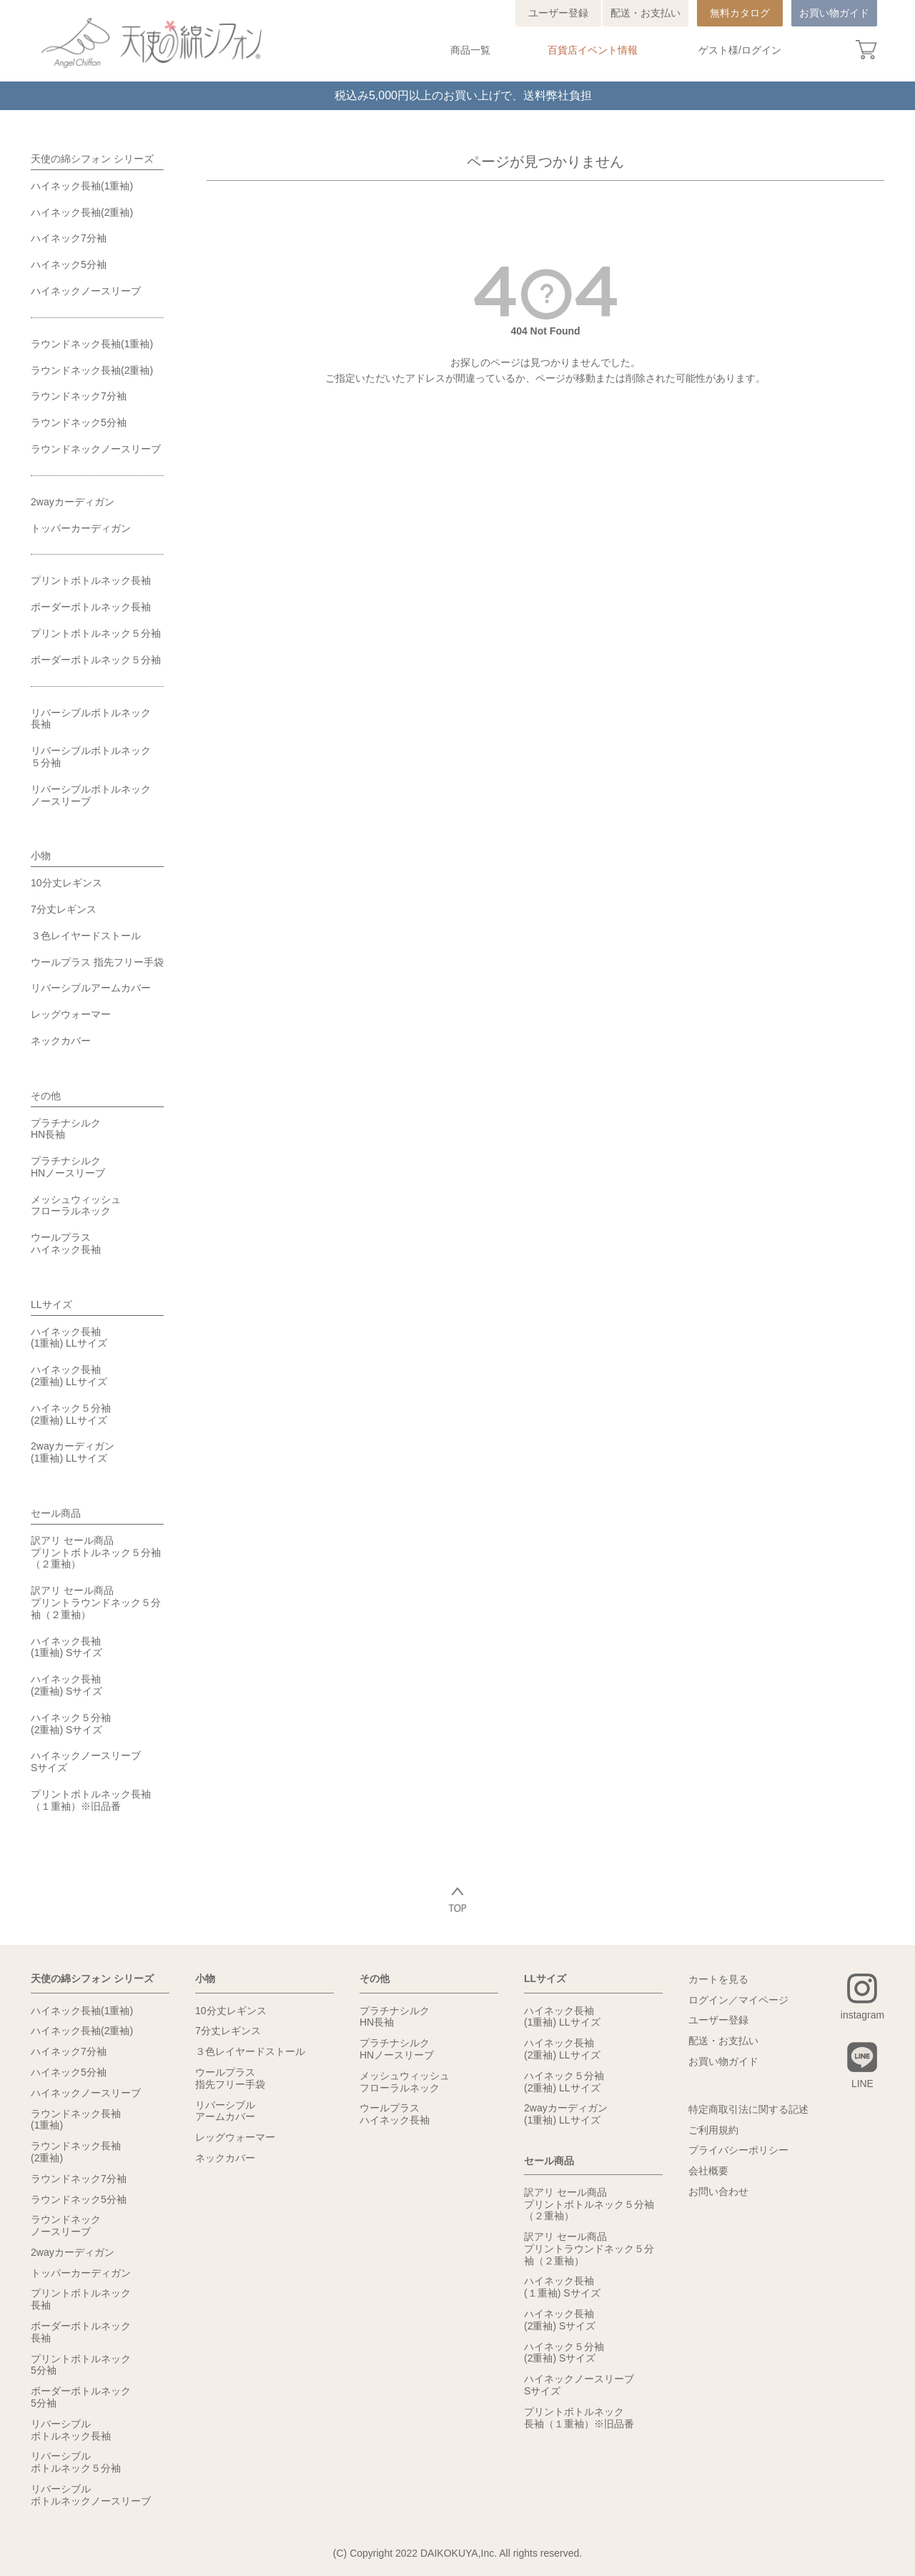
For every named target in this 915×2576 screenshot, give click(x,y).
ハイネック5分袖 (69, 264)
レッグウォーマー (71, 1014)
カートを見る (718, 1979)
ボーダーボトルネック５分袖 (96, 659)
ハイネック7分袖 (69, 238)
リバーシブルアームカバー (91, 988)
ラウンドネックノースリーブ (96, 449)
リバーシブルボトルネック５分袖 (91, 756)
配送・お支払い (645, 13)
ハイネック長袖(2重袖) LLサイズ (69, 1375)
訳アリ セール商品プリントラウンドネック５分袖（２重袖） (96, 1602)
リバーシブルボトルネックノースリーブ (91, 795)
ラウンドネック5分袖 (79, 422)
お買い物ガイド (834, 13)
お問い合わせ (718, 2191)
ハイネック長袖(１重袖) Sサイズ (562, 2287)
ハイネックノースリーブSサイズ (86, 1761)
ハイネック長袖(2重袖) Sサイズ (66, 1685)
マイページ (763, 2000)
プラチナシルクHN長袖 (66, 1129)
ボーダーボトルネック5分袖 (81, 2397)
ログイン (761, 50)
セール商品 (56, 1513)
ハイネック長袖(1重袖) (82, 186)
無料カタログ (740, 13)
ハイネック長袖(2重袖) (82, 212)
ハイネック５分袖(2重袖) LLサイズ (71, 1414)
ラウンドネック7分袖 (79, 396)
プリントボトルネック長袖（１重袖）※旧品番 (91, 1800)
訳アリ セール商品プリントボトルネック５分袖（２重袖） (96, 1552)
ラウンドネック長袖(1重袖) (92, 344)
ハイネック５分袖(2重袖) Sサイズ (71, 1723)
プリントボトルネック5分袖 (81, 2365)
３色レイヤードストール (86, 935)
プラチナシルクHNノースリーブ (68, 1167)
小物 (41, 855)
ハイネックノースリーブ (86, 291)
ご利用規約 (713, 2130)
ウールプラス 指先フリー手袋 (97, 962)
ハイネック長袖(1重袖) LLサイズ (69, 1337)
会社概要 (708, 2170)
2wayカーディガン (72, 501)
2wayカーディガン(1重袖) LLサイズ (72, 1452)
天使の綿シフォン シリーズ (92, 158)
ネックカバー (61, 1040)
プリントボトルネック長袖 (91, 580)
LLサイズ (51, 1304)
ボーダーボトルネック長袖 (91, 607)
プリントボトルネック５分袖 (96, 633)
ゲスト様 (718, 50)
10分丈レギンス (66, 882)
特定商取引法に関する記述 (748, 2109)
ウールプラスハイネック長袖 (66, 1243)
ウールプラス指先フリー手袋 (230, 2078)
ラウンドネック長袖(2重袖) (92, 370)
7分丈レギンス (64, 909)
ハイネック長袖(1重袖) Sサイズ (66, 1647)
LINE (862, 2084)
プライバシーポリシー (738, 2150)
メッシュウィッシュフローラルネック (76, 1205)
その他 (46, 1095)
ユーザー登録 (558, 13)
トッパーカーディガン (81, 528)
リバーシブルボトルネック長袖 (91, 718)
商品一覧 (470, 50)
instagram (862, 2015)
